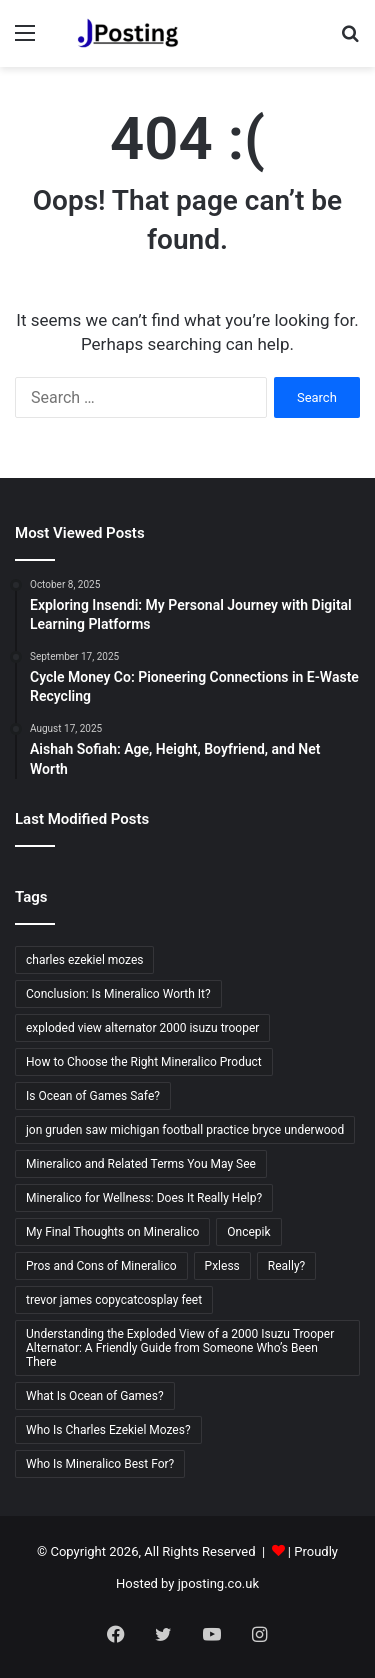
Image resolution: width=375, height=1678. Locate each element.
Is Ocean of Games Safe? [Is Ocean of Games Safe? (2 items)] (93, 1096)
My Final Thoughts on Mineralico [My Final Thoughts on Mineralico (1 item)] (112, 1232)
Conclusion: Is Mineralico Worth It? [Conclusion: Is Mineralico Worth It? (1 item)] (118, 994)
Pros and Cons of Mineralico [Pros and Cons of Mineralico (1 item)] (101, 1266)
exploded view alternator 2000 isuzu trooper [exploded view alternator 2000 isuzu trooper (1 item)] (142, 1028)
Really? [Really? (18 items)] (286, 1266)
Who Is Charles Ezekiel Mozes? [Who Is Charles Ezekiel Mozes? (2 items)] (108, 1430)
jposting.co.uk (218, 1583)
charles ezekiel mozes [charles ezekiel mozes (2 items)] (84, 960)
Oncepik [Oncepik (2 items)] (248, 1232)
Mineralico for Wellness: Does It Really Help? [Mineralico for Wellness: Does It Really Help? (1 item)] (144, 1198)
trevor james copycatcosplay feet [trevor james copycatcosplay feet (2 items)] (114, 1300)
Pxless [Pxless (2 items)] (222, 1266)
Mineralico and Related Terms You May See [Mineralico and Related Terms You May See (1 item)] (141, 1164)
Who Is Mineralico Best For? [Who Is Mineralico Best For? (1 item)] (100, 1464)
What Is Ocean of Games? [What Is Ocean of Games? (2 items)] (95, 1396)
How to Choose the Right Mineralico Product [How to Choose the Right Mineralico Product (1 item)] (144, 1062)
